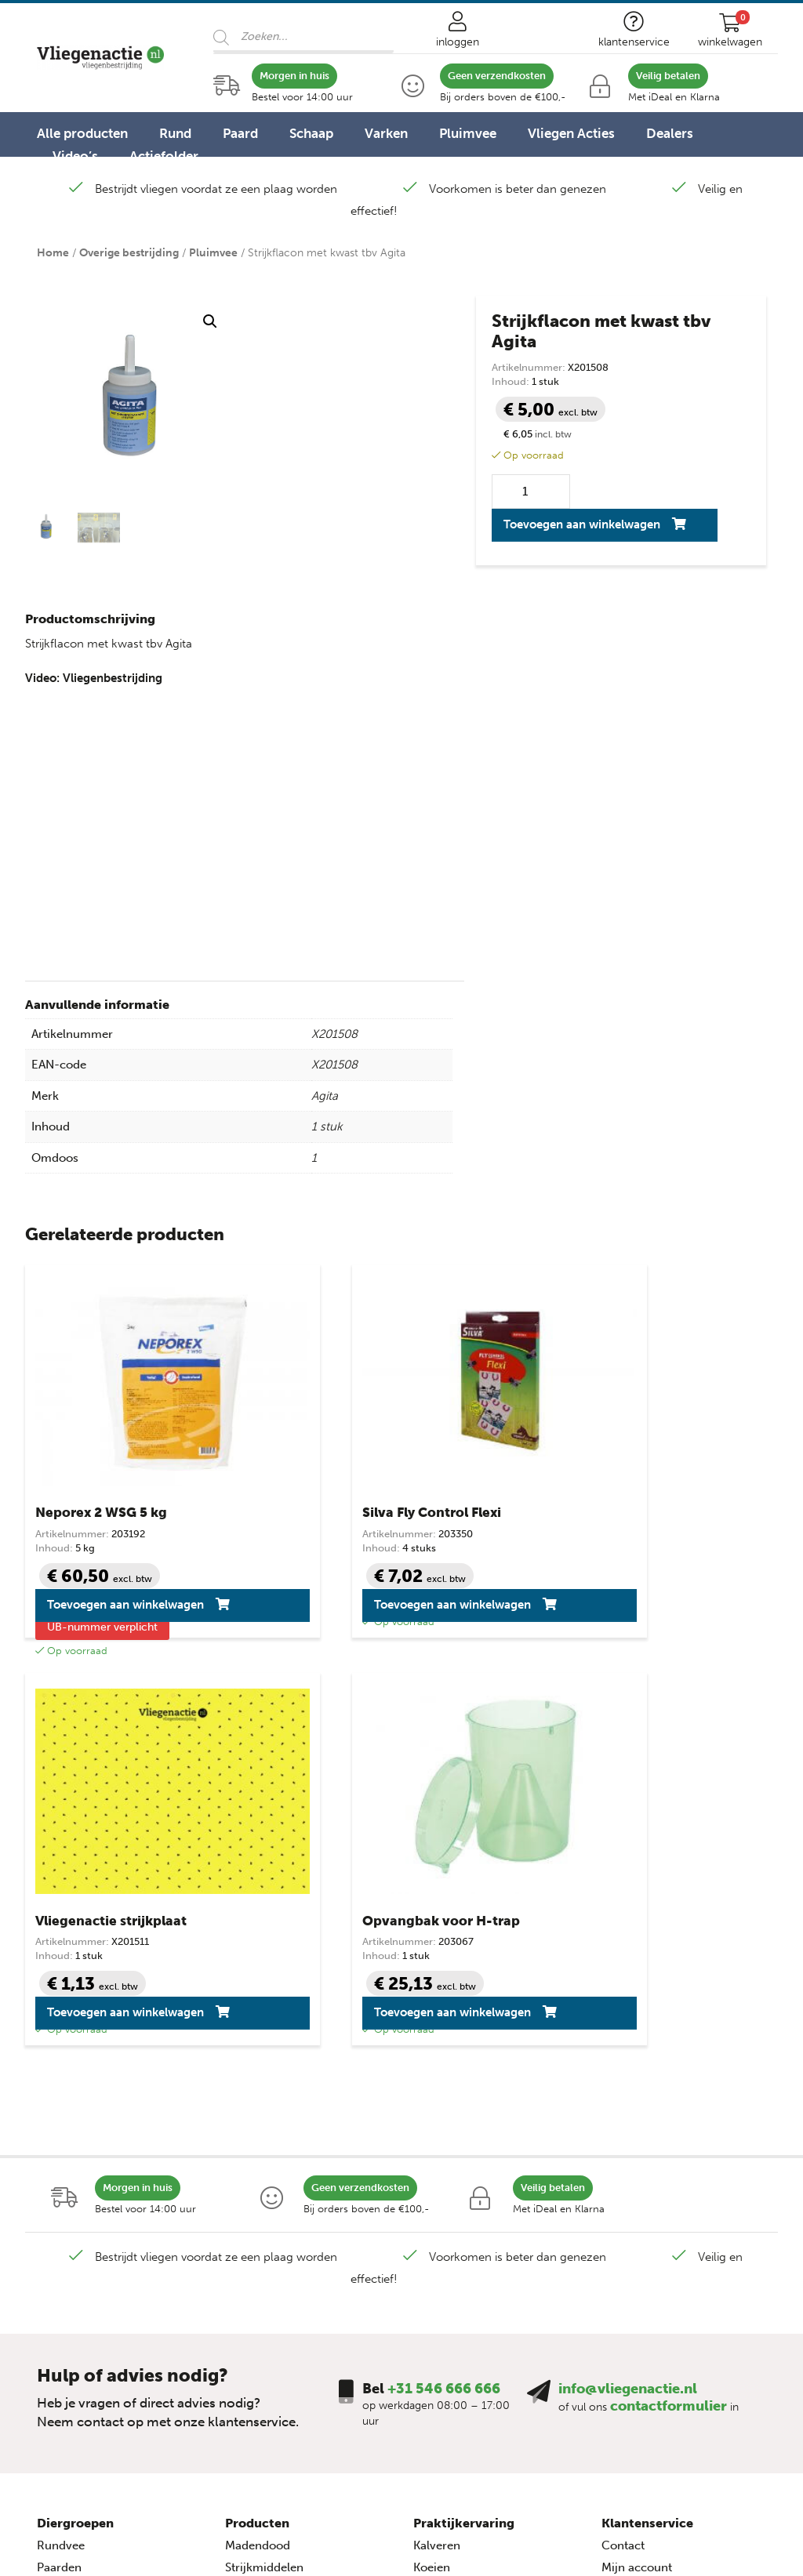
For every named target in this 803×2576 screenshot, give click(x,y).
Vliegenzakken (264, 2281)
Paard (240, 133)
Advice (587, 2533)
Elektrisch (251, 2259)
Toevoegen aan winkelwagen (581, 524)
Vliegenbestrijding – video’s (488, 2237)
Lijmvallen (253, 2215)
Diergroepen (75, 2127)
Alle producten (82, 133)
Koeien (431, 2171)
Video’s (75, 156)
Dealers (669, 133)
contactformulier (668, 2010)
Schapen (60, 2193)
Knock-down (260, 2193)
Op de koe (253, 2237)
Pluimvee (467, 133)
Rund (175, 133)
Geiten (54, 2215)
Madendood (257, 2149)
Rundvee (61, 2149)
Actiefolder (163, 156)
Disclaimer (630, 2259)
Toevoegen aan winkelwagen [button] (94, 1610)
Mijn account (636, 2171)
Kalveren (436, 2149)
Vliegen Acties (571, 133)
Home (53, 252)
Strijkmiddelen (264, 2171)
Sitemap (623, 2281)
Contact (623, 2149)
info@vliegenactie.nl (627, 1992)
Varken (386, 133)
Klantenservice (647, 2127)
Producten (257, 2127)
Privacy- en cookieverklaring (679, 2237)
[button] (210, 321)
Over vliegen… (452, 2215)
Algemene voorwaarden (666, 2215)
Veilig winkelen (642, 2193)
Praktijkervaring (463, 2127)
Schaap (311, 133)
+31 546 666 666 (443, 1992)
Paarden (59, 2171)
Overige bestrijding (129, 252)
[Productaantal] (531, 491)
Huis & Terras (261, 2303)
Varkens (58, 2237)
